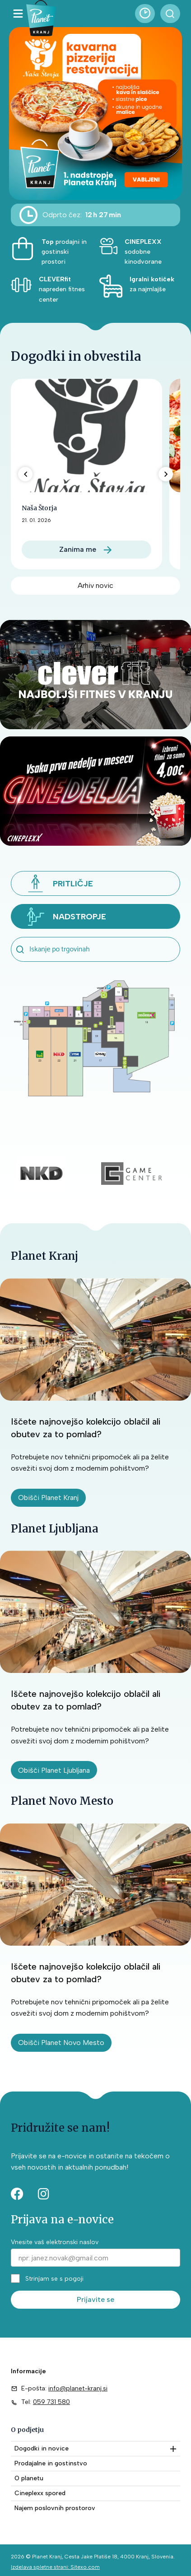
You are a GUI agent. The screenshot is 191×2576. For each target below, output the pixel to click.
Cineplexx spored (39, 2493)
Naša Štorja (39, 508)
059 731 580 (51, 2402)
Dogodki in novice (41, 2448)
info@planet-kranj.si (77, 2388)
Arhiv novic (95, 585)
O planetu (28, 2478)
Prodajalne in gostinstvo (50, 2463)
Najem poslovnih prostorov (54, 2508)
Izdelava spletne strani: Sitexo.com (55, 2567)
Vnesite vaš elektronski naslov (54, 2242)
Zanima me (77, 549)
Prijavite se (95, 2299)
